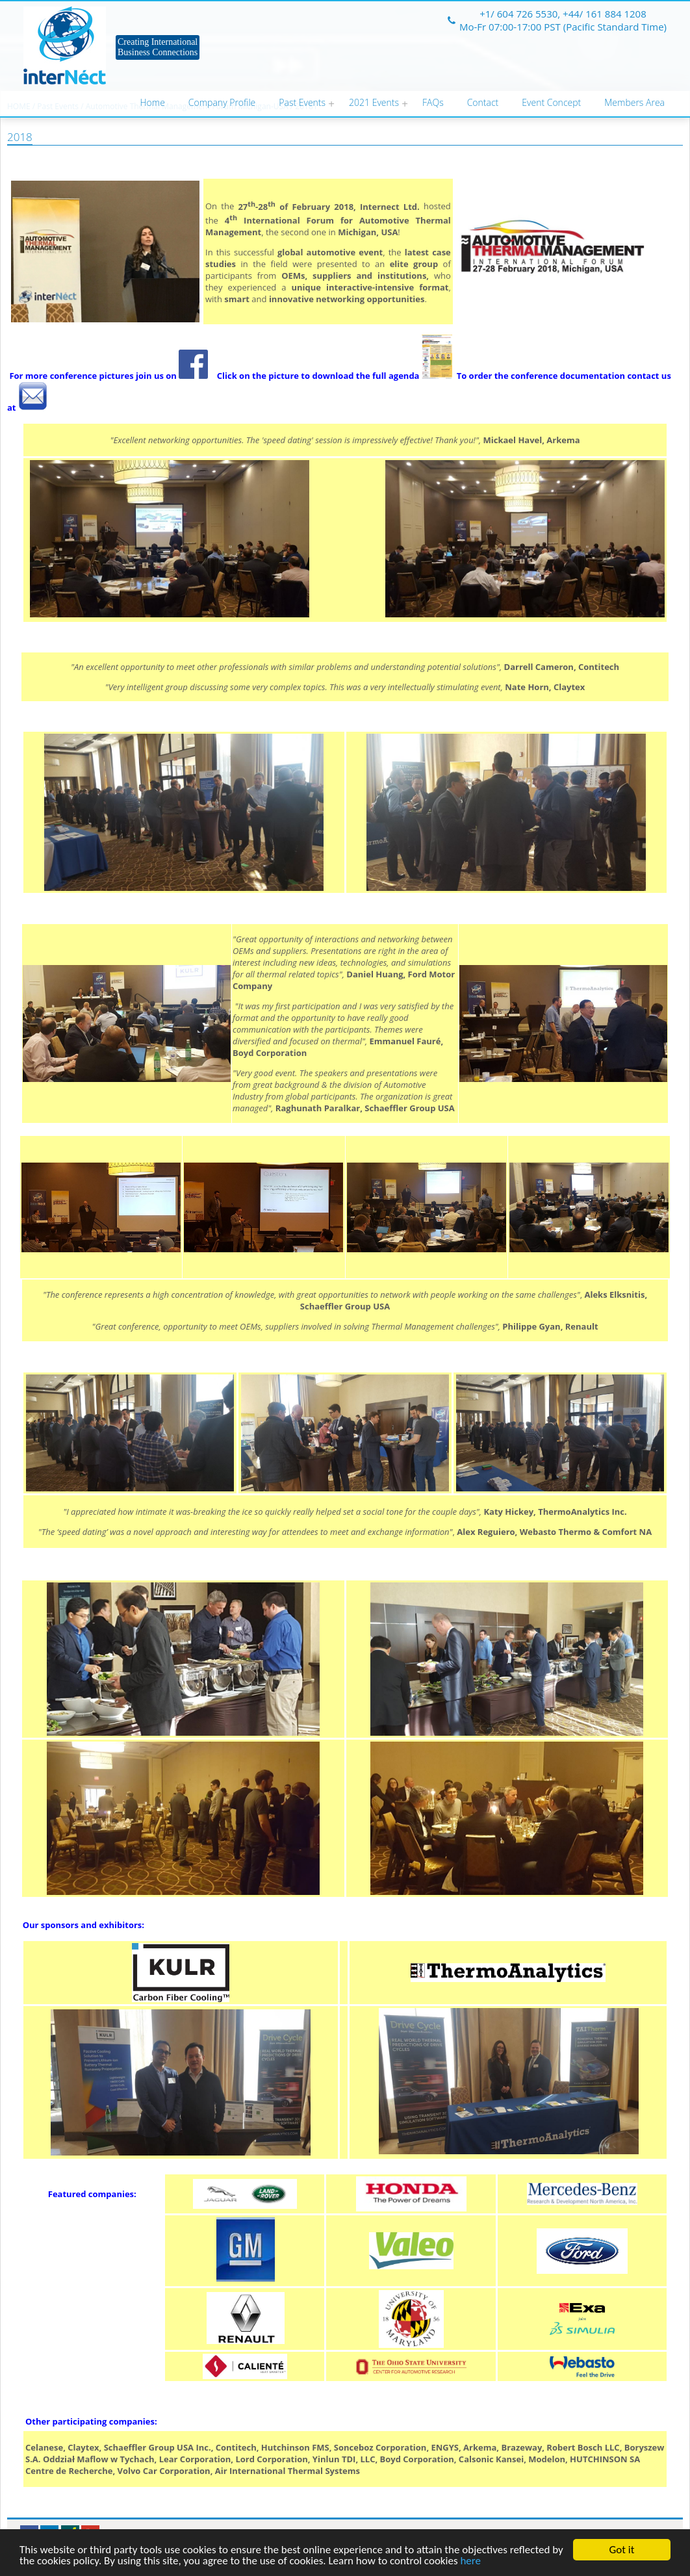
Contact (483, 102)
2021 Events (374, 102)
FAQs (433, 102)
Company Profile (221, 102)
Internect (64, 45)
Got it (622, 2550)
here (470, 2561)
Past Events (302, 102)
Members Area (634, 102)
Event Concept (551, 102)
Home (152, 102)
